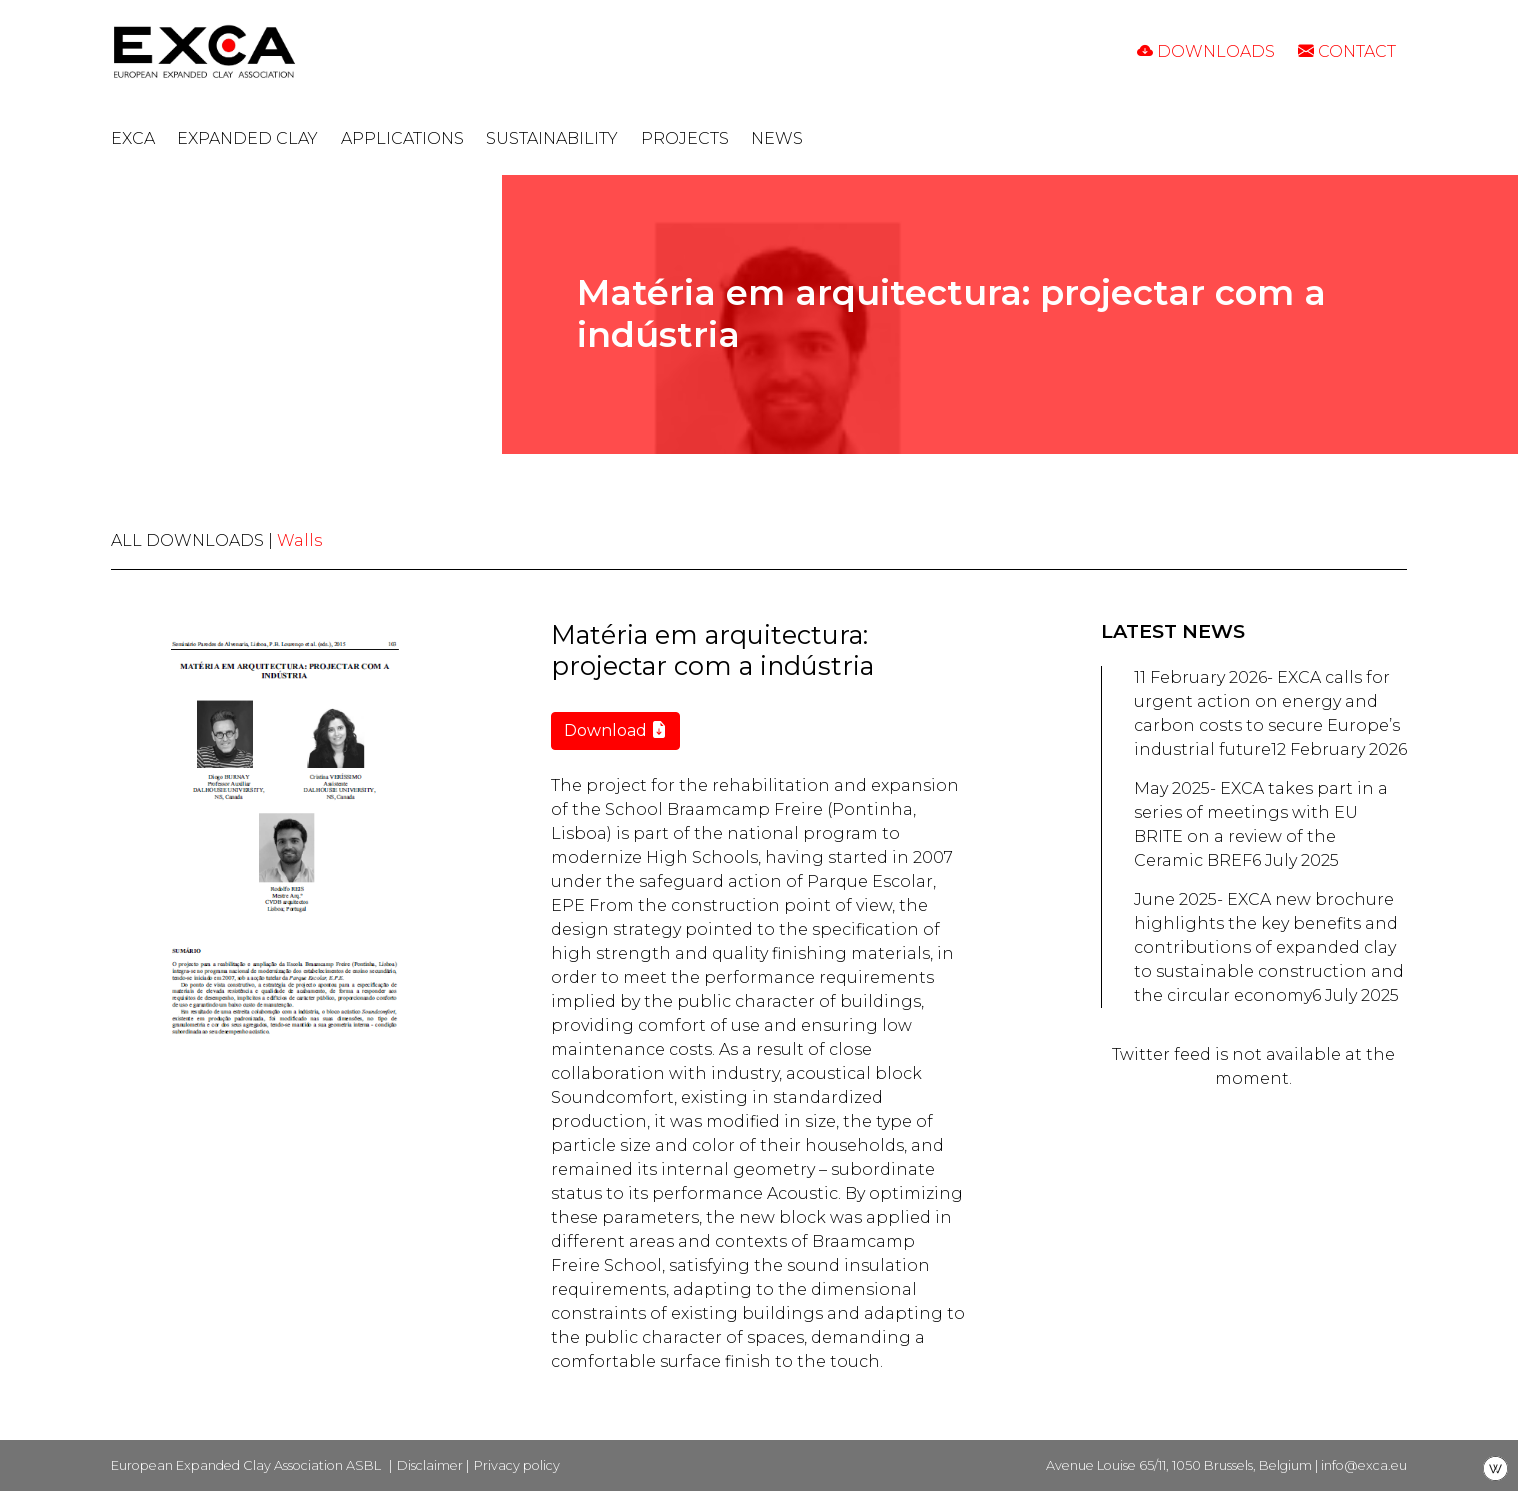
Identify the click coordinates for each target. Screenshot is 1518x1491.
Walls (299, 540)
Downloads (1206, 51)
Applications (402, 138)
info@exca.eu (1364, 1465)
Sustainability (552, 138)
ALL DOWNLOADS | (194, 540)
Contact (1347, 51)
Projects (685, 138)
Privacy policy (517, 1465)
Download (615, 730)
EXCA (133, 138)
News (777, 138)
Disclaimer (430, 1465)
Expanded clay (247, 138)
